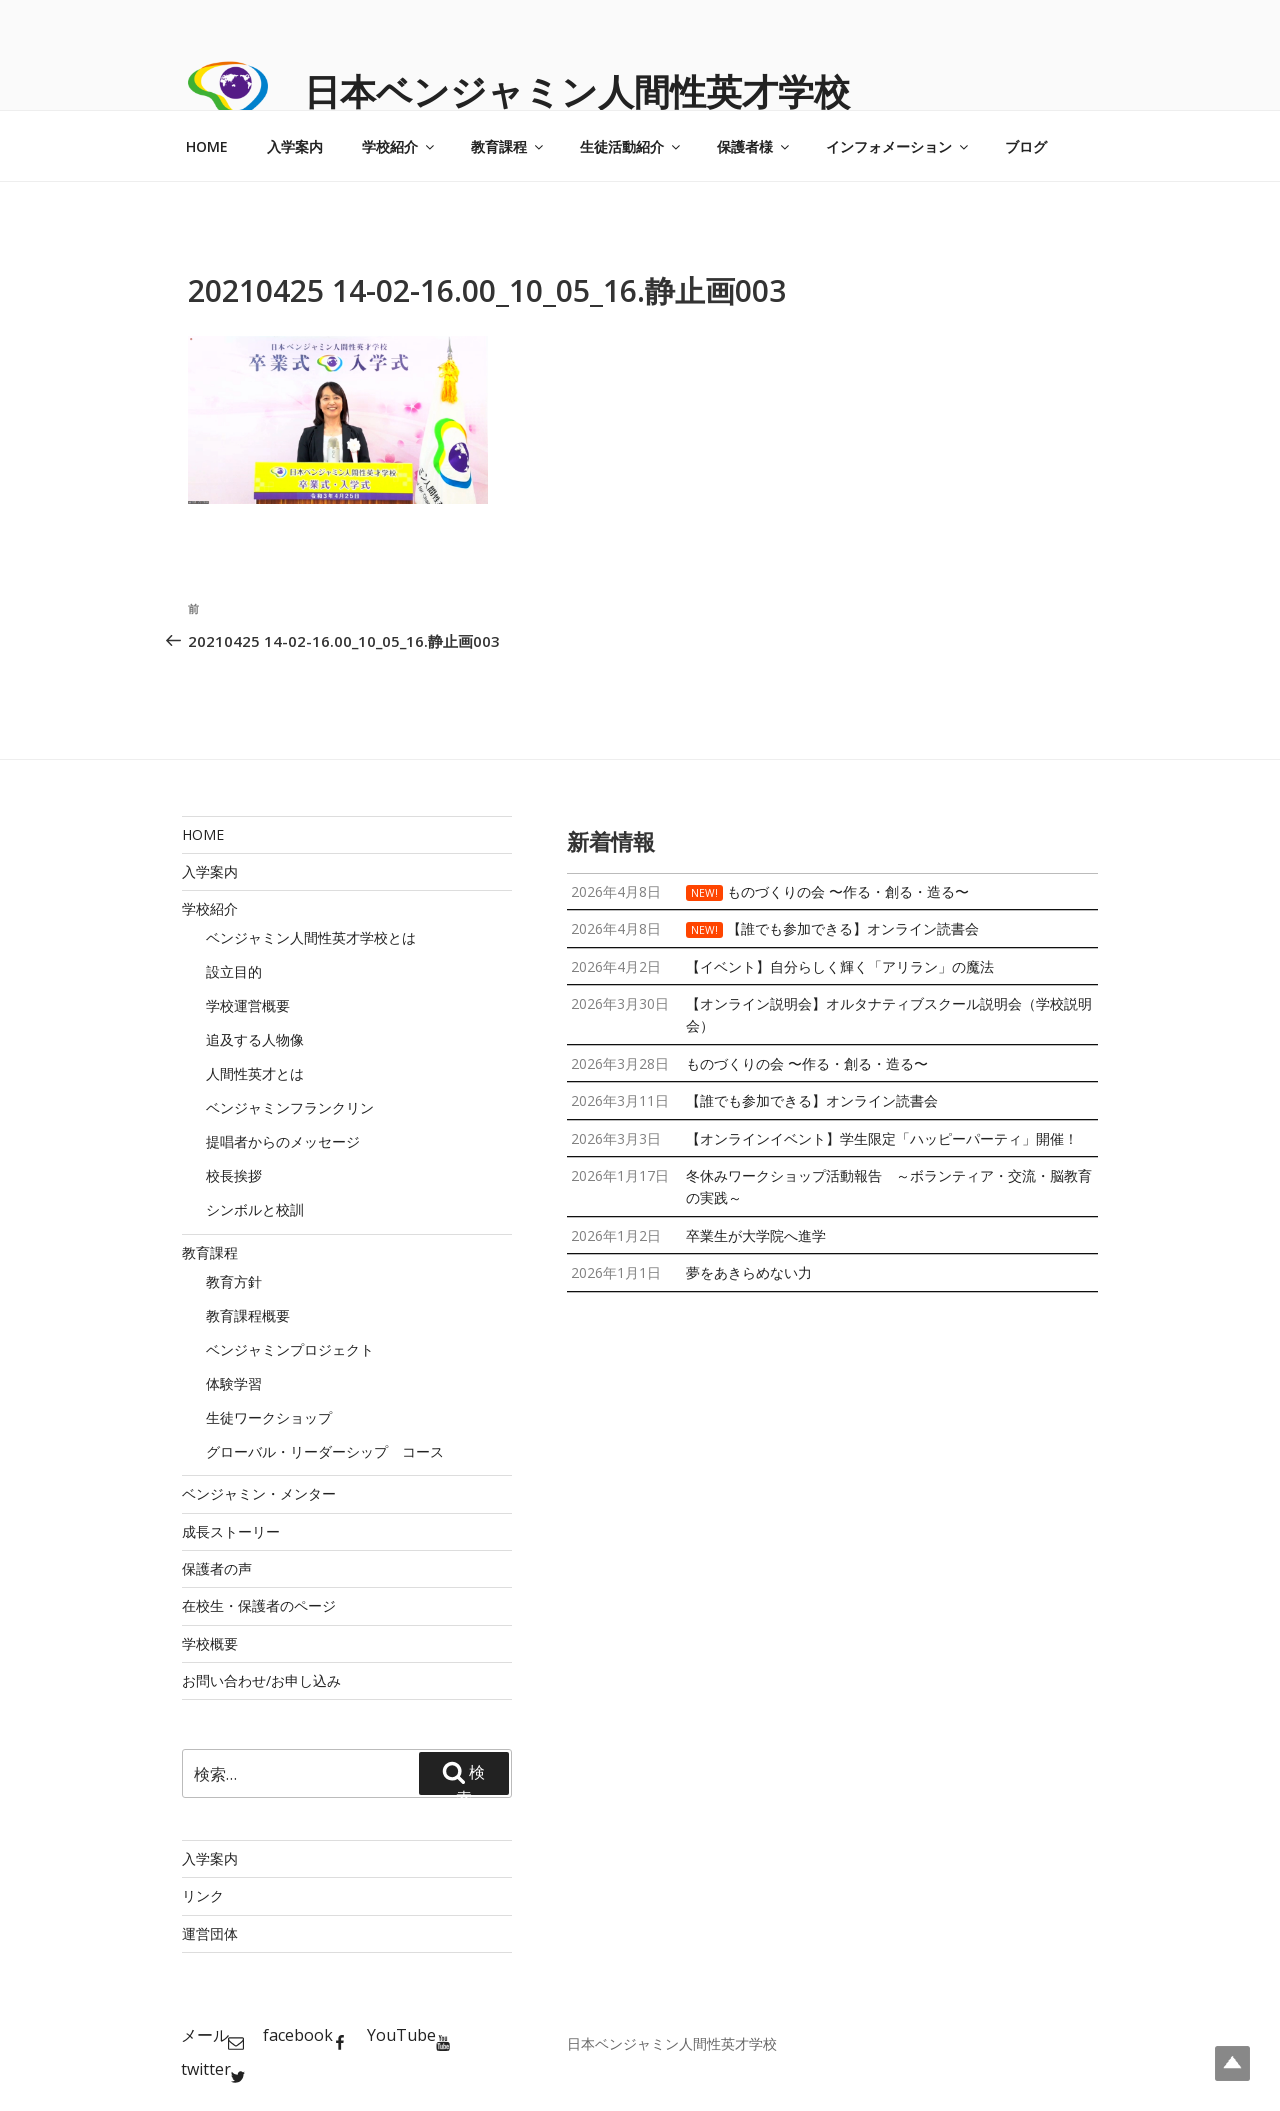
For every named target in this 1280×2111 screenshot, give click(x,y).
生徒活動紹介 (631, 146)
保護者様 (754, 146)
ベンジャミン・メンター (259, 1493)
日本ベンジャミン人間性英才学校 (577, 91)
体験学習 (234, 1383)
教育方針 (234, 1281)
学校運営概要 (248, 1005)
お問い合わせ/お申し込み (261, 1680)
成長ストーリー (231, 1531)
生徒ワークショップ (269, 1417)
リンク (203, 1895)
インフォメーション (898, 146)
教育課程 (508, 146)
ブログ (1026, 146)
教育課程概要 (248, 1315)
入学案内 (295, 146)
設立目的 (234, 971)
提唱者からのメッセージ (283, 1141)
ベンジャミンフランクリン (290, 1107)
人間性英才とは (255, 1073)
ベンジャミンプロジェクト (290, 1349)
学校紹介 (399, 146)
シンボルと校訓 (255, 1209)
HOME (207, 146)
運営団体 (210, 1933)
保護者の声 (217, 1568)
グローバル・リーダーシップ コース (325, 1451)
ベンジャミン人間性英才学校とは (311, 937)
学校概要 (210, 1643)
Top (1232, 2063)
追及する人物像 (255, 1039)
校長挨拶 (234, 1175)
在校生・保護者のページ (259, 1605)
